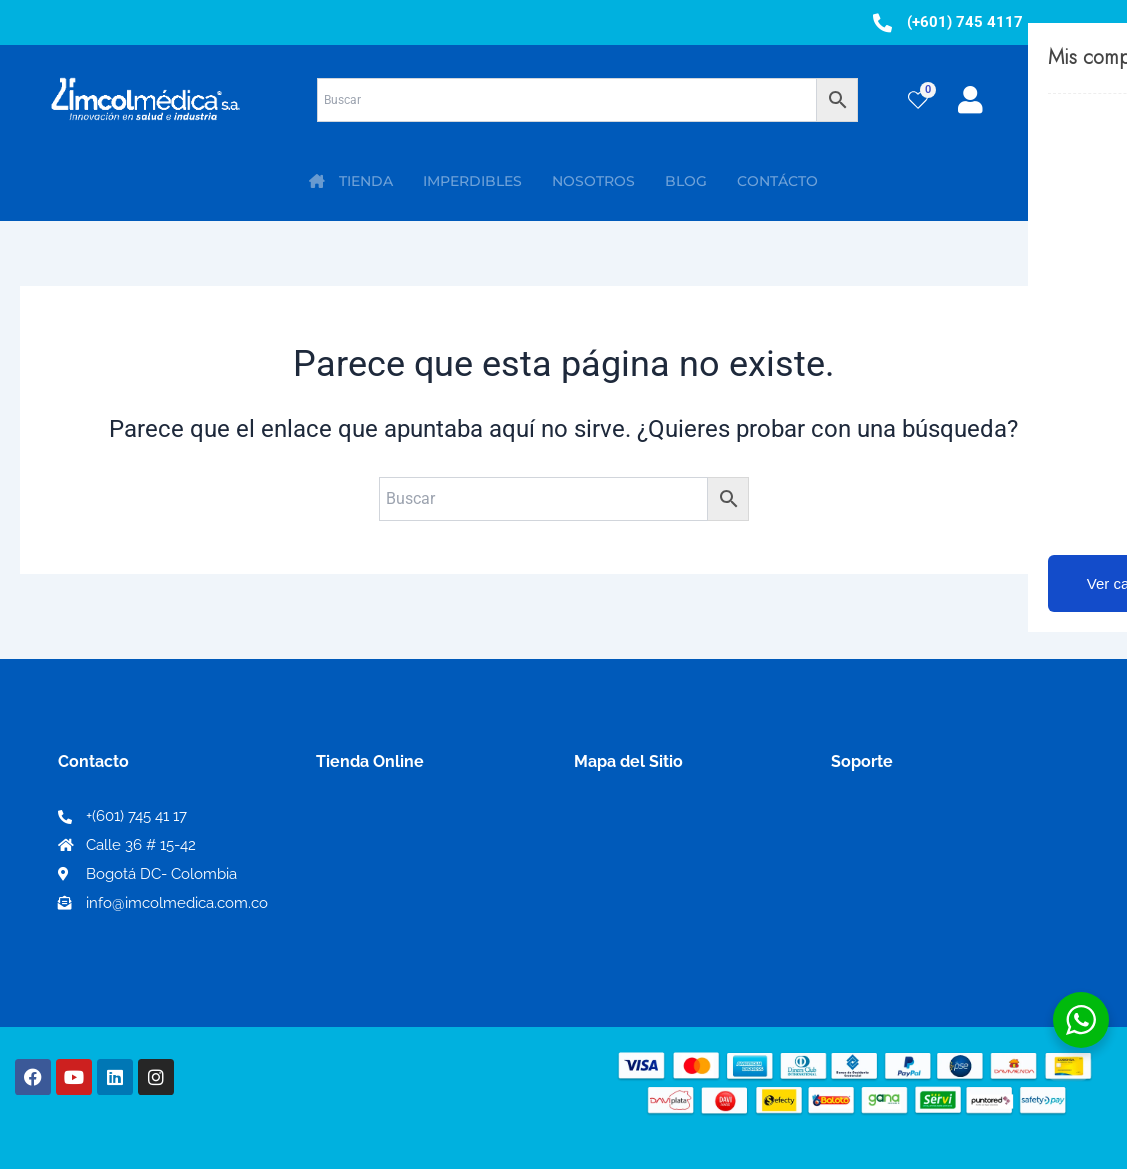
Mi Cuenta (361, 819)
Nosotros (609, 818)
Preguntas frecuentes (912, 883)
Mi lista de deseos (389, 851)
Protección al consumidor (928, 915)
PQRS (596, 850)
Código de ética (891, 851)
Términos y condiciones (920, 819)
